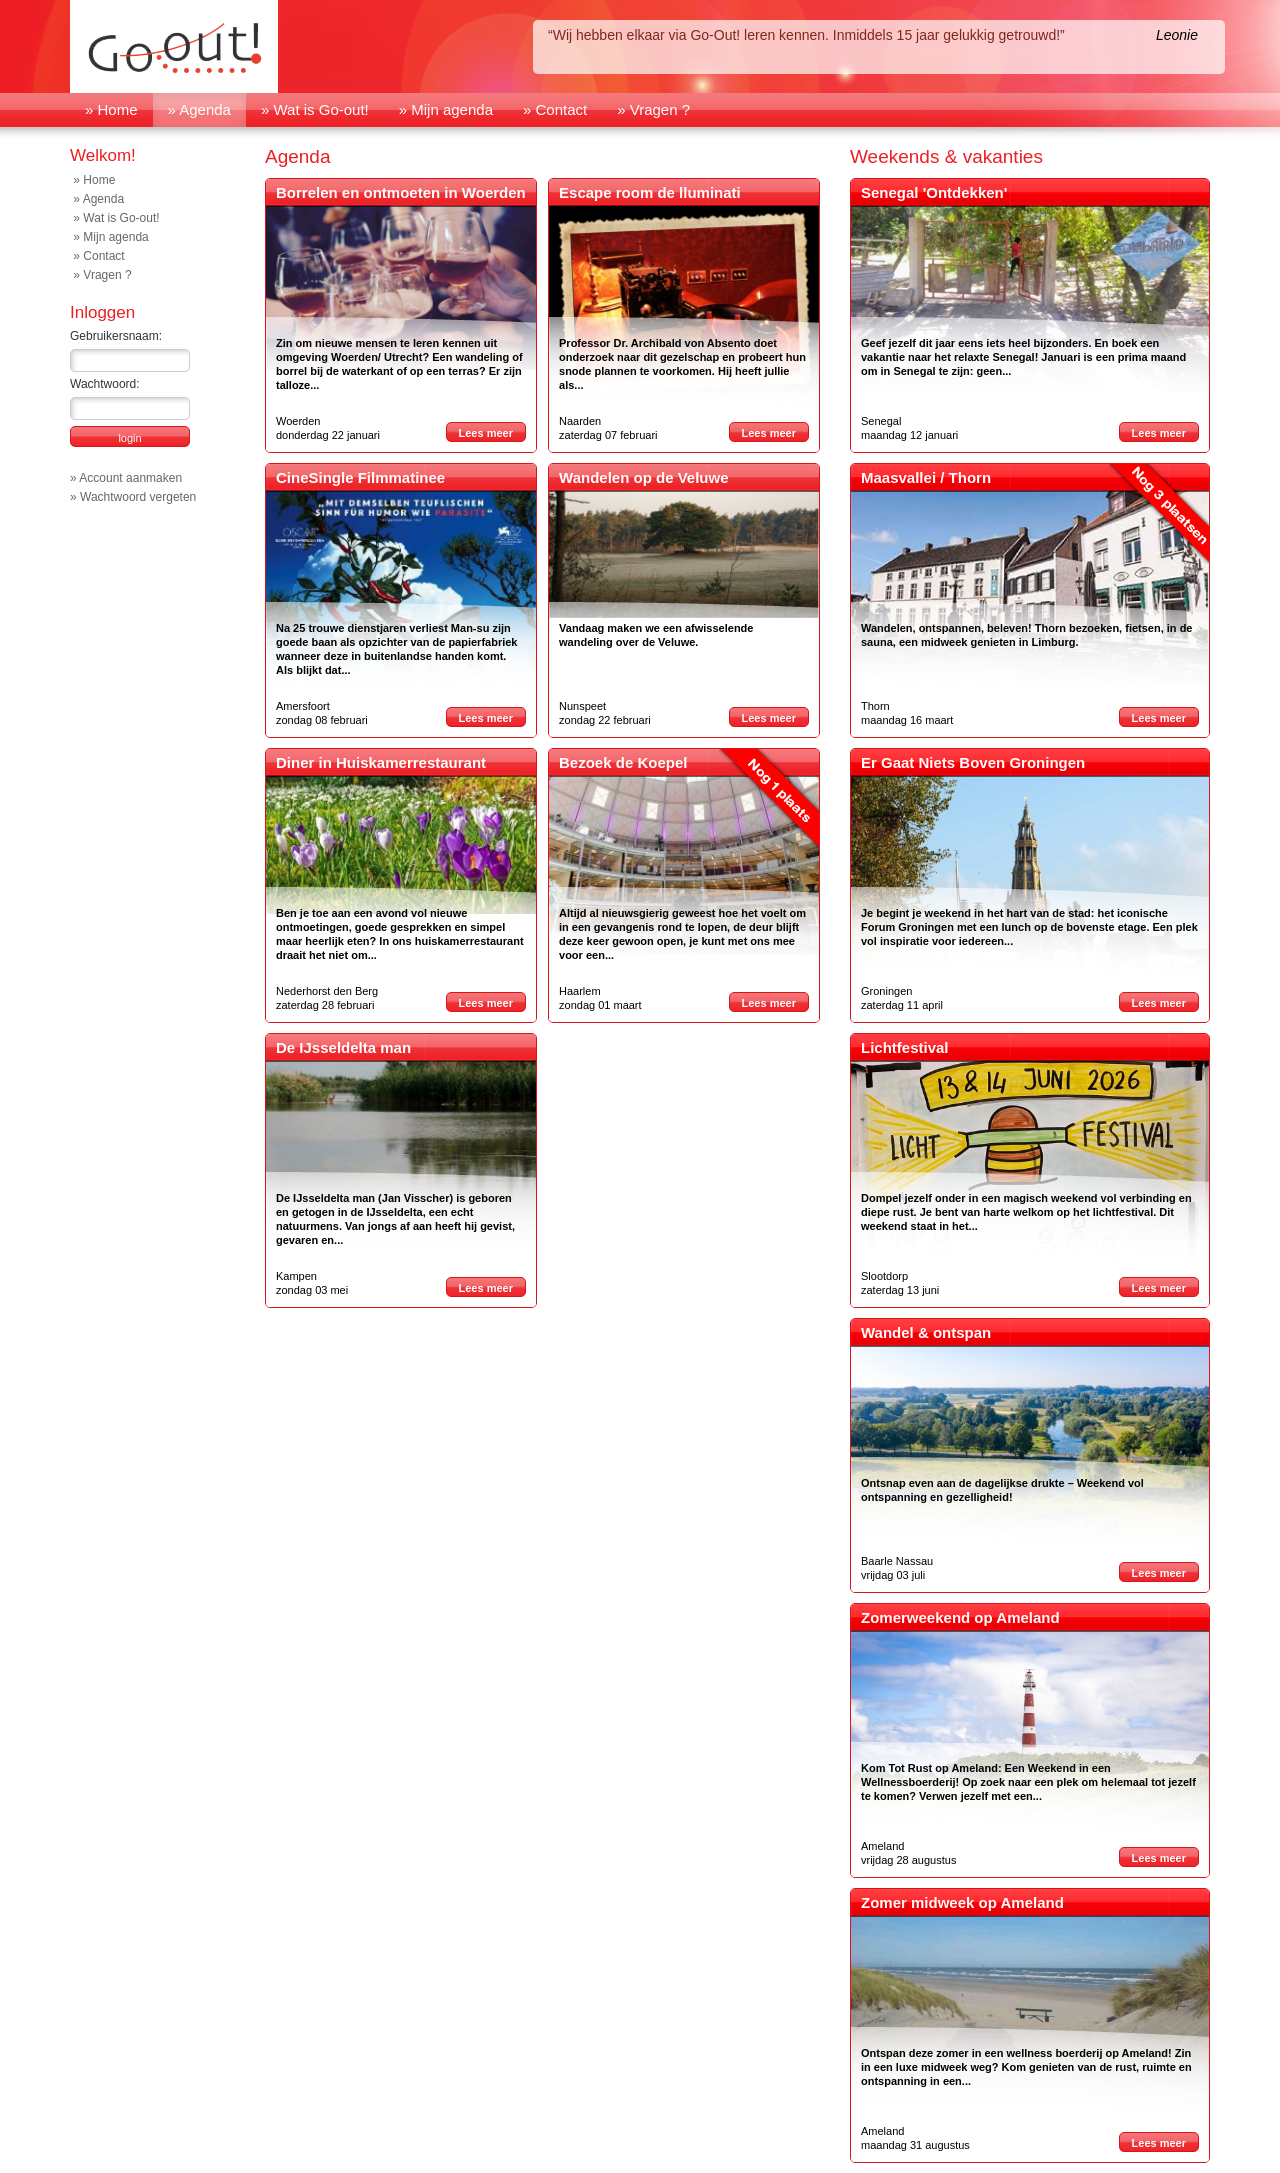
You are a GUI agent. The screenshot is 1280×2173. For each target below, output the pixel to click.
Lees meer (486, 433)
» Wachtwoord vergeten (133, 497)
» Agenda (199, 109)
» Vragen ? (653, 109)
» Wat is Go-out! (315, 109)
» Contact (555, 109)
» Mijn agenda (446, 109)
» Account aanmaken (126, 478)
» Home (111, 109)
